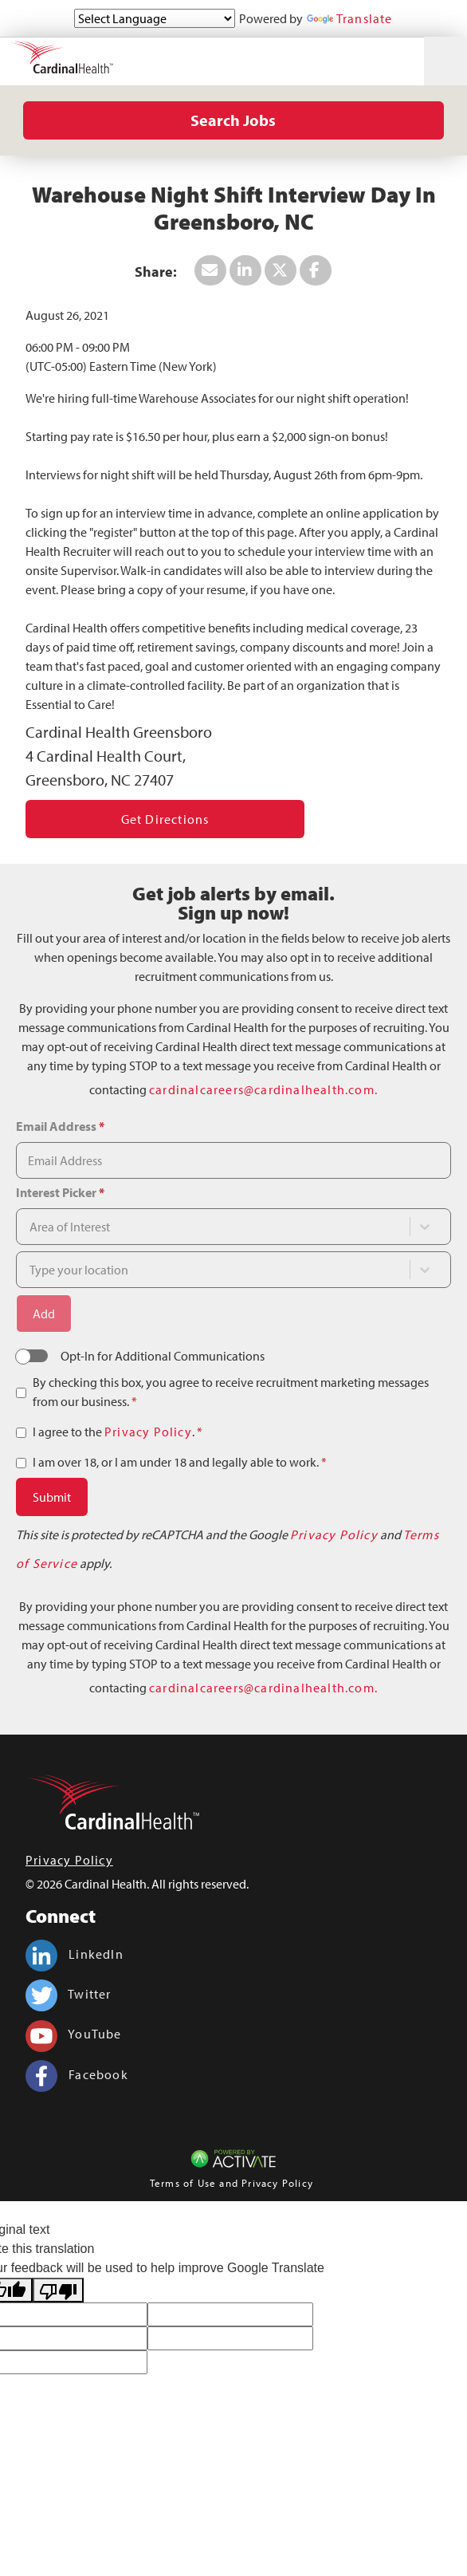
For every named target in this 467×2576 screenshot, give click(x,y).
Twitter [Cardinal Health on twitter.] (69, 1994)
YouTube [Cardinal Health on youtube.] (74, 2034)
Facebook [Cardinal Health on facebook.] (77, 2074)
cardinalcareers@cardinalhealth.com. (263, 1089)
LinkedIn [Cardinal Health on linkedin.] (75, 1954)
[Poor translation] (58, 2290)
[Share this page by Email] (210, 270)
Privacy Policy (148, 1432)
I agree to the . (117, 1432)
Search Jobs (233, 120)
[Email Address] (233, 1160)
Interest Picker (60, 1192)
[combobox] (212, 1226)
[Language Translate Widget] (154, 18)
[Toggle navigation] (445, 61)
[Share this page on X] (280, 270)
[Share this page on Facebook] (316, 270)
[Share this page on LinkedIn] (245, 270)
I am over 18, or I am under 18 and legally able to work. (180, 1462)
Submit (52, 1497)
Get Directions (165, 819)
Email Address (60, 1126)
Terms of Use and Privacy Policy (231, 2182)
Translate (350, 18)
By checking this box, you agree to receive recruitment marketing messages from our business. (231, 1391)
